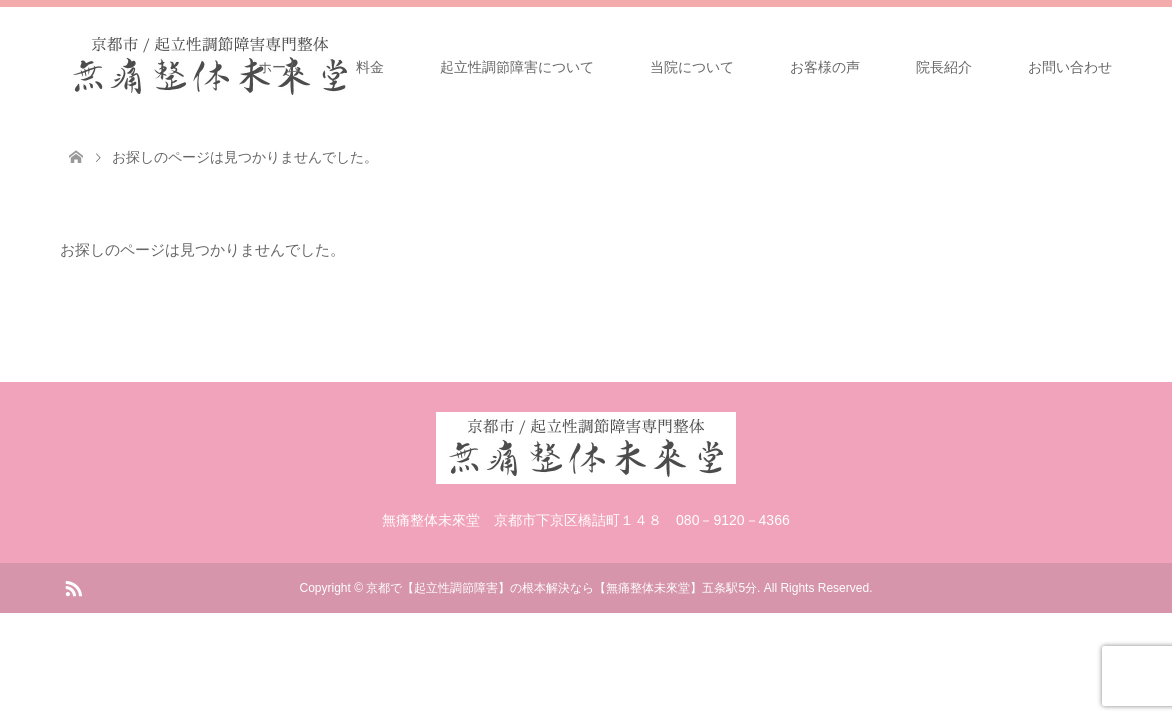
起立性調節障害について (517, 67)
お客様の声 (825, 67)
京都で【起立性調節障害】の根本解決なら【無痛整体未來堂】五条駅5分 (561, 588)
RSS (73, 587)
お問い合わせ (1070, 67)
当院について (692, 67)
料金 (370, 67)
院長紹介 (944, 67)
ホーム (279, 67)
